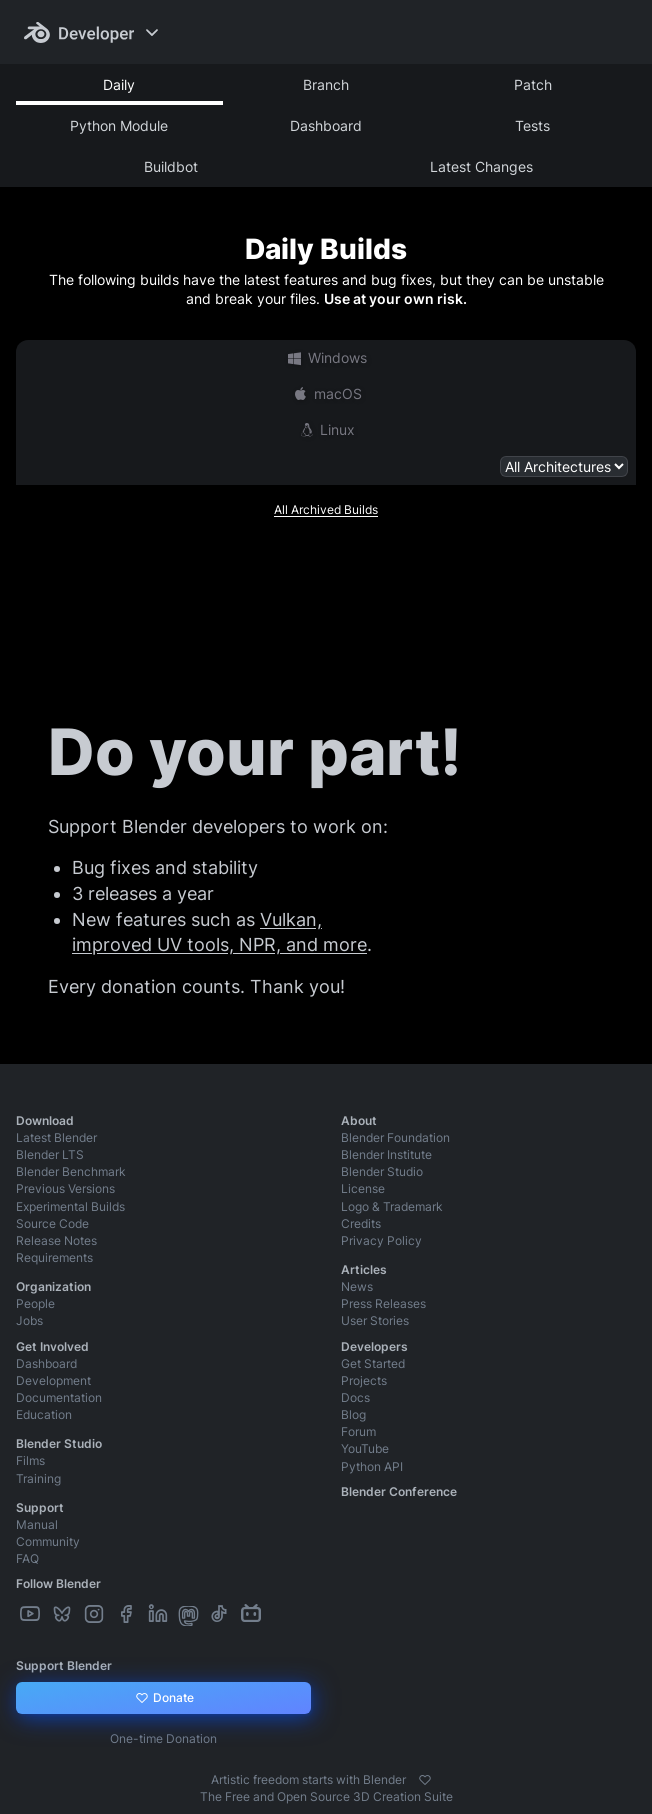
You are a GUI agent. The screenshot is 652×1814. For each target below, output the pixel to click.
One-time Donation (163, 1738)
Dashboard (326, 125)
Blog (353, 1414)
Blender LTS (50, 1154)
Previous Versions (65, 1188)
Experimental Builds (70, 1206)
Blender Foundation (395, 1137)
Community (48, 1541)
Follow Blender (58, 1583)
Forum (358, 1431)
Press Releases (383, 1303)
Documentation (59, 1397)
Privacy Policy (381, 1240)
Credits (361, 1223)
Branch (326, 84)
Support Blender (64, 1665)
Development (53, 1380)
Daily (119, 84)
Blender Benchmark (71, 1171)
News (357, 1286)
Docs (355, 1397)
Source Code (52, 1223)
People (35, 1303)
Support (40, 1507)
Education (44, 1414)
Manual (37, 1524)
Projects (364, 1380)
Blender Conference (399, 1491)
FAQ (27, 1558)
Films (30, 1460)
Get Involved (52, 1346)
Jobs (29, 1320)
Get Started (373, 1363)
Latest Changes (481, 166)
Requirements (54, 1257)
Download (45, 1120)
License (363, 1188)
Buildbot (171, 166)
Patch (533, 84)
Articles (364, 1269)
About (359, 1120)
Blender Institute (386, 1154)
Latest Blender (56, 1137)
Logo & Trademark (392, 1206)
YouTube (365, 1448)
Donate (163, 1698)
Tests (532, 125)
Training (38, 1478)
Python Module (119, 125)
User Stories (375, 1320)
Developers (374, 1346)
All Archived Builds (326, 509)
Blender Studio (382, 1171)
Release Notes (56, 1240)
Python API (372, 1466)
